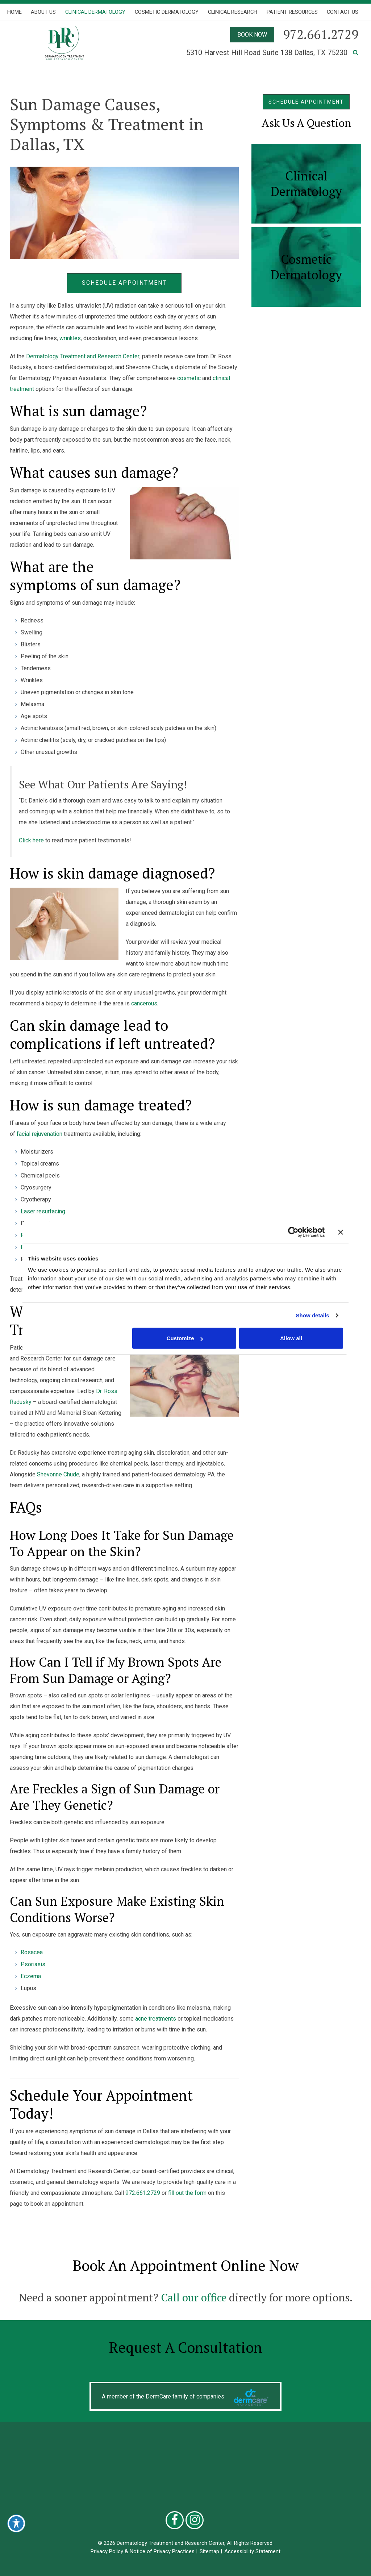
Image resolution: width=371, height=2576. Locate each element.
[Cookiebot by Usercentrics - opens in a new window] (293, 1232)
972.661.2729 (142, 2192)
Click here (31, 840)
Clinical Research (232, 12)
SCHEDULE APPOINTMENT (306, 102)
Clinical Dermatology (95, 12)
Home (14, 12)
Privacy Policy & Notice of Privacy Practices (143, 2551)
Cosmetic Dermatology (167, 12)
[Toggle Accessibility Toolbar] (16, 2523)
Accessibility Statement (252, 2551)
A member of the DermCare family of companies (163, 2396)
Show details (312, 1315)
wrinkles (70, 338)
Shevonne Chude (58, 1474)
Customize (185, 1338)
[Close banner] (340, 1232)
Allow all (291, 1338)
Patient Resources (292, 12)
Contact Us (342, 12)
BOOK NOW (252, 34)
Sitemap (209, 2551)
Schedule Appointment (124, 282)
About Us (43, 12)
